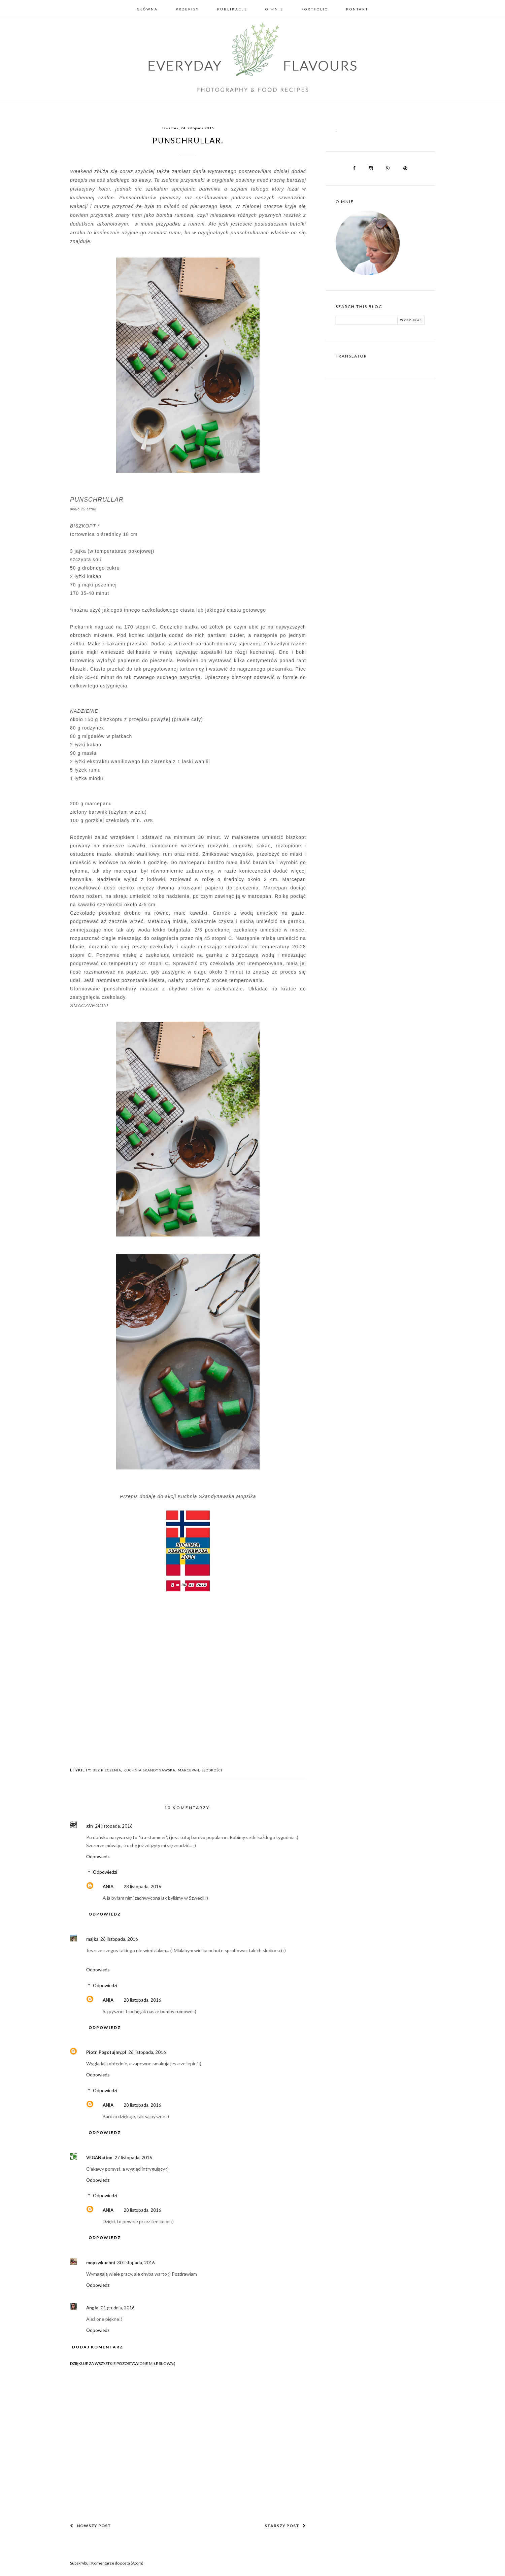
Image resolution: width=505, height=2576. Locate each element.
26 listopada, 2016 (119, 1939)
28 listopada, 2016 (142, 1886)
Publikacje (232, 9)
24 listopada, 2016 (114, 1826)
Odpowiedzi (105, 1872)
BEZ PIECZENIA (107, 1770)
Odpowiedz (97, 1856)
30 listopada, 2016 (136, 2262)
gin (89, 1826)
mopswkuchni (100, 2262)
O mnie (274, 9)
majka (92, 1939)
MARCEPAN (188, 1770)
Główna (147, 9)
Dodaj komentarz (97, 2346)
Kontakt (357, 9)
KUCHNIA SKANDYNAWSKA (149, 1770)
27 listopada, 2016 (133, 2157)
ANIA (108, 1886)
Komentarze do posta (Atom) (117, 2563)
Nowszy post (90, 2525)
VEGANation (99, 2157)
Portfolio (314, 9)
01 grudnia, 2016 (118, 2307)
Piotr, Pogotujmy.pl (106, 2052)
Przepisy (187, 9)
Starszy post (285, 2525)
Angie (92, 2307)
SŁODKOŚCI (212, 1770)
